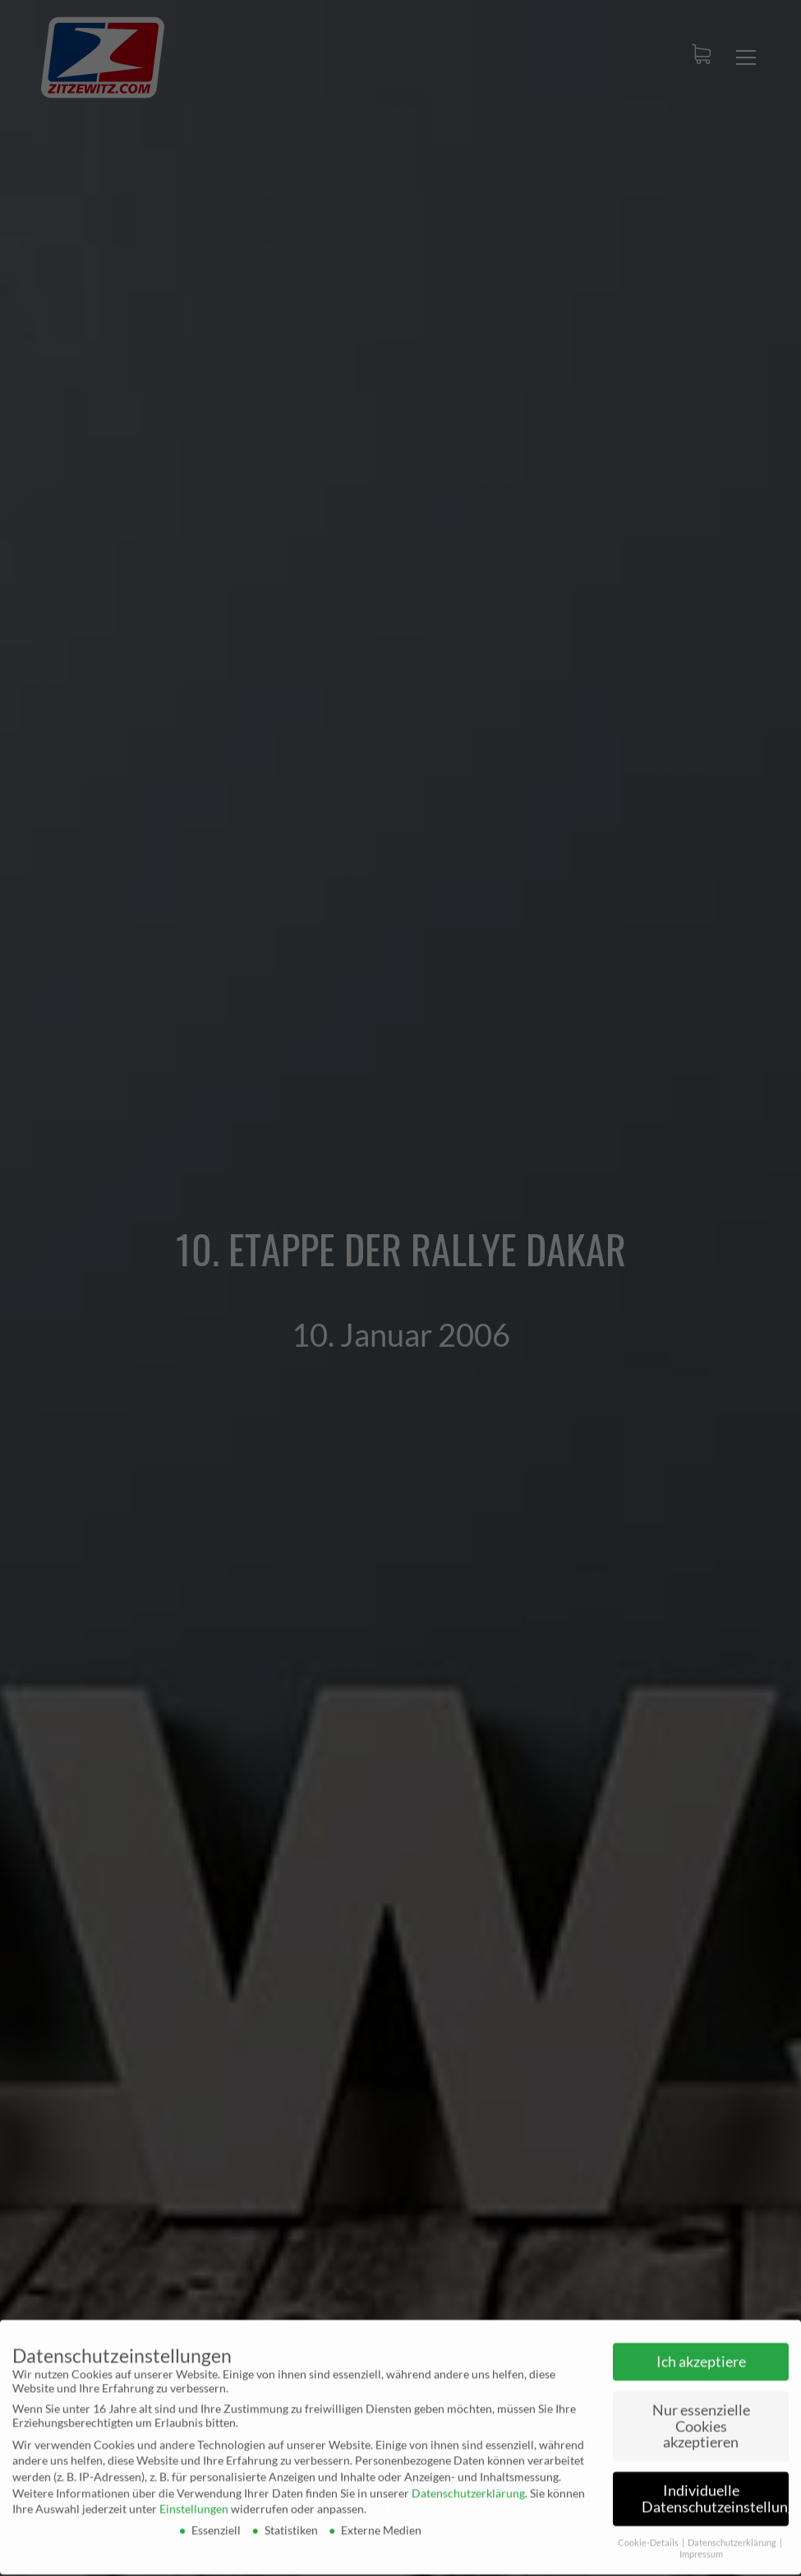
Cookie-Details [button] (649, 2537)
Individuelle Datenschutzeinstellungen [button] (715, 2492)
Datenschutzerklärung (468, 2487)
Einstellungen (193, 2502)
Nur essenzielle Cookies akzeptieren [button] (701, 2420)
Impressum (701, 2548)
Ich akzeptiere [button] (701, 2355)
